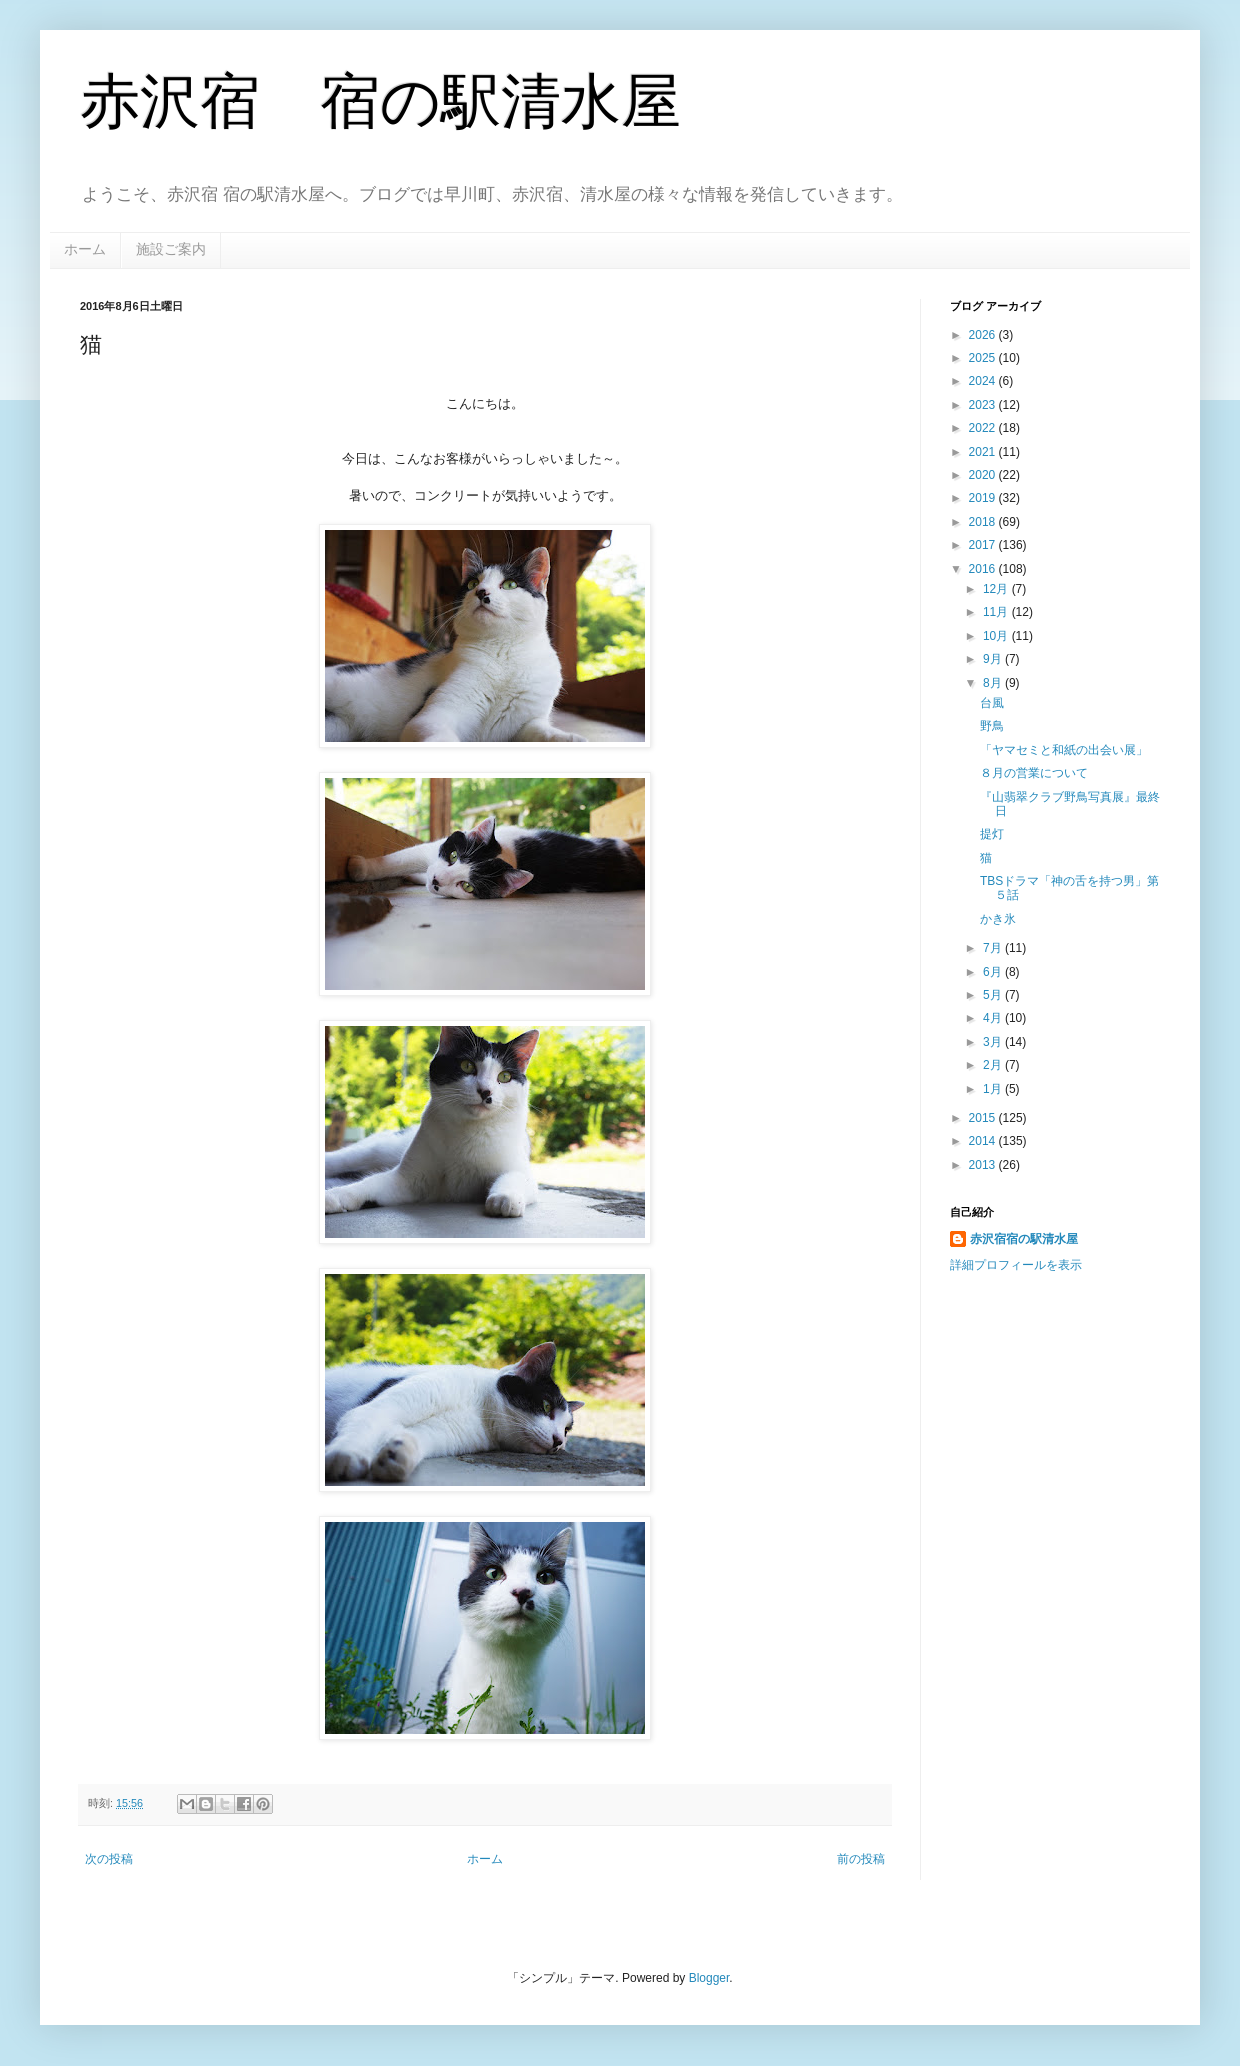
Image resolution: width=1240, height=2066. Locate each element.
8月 (994, 683)
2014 (984, 1141)
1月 (994, 1089)
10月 (997, 636)
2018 (984, 522)
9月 (994, 659)
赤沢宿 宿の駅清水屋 (380, 101)
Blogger (709, 1978)
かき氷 (998, 919)
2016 (984, 569)
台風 (992, 703)
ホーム (85, 249)
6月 (994, 972)
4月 (994, 1018)
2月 (994, 1065)
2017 (984, 545)
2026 (984, 335)
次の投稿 (109, 1859)
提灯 (992, 834)
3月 (994, 1042)
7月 (994, 948)
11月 (997, 612)
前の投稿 (861, 1859)
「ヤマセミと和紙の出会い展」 (1064, 750)
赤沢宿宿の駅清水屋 (1024, 1239)
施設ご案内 (171, 249)
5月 (994, 995)
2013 (984, 1165)
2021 (984, 452)
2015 (984, 1118)
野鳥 (992, 726)
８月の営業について (1034, 773)
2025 (984, 358)
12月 (997, 589)
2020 (984, 475)
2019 (984, 498)
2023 (984, 405)
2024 (984, 381)
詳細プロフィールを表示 (1016, 1265)
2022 (984, 428)
